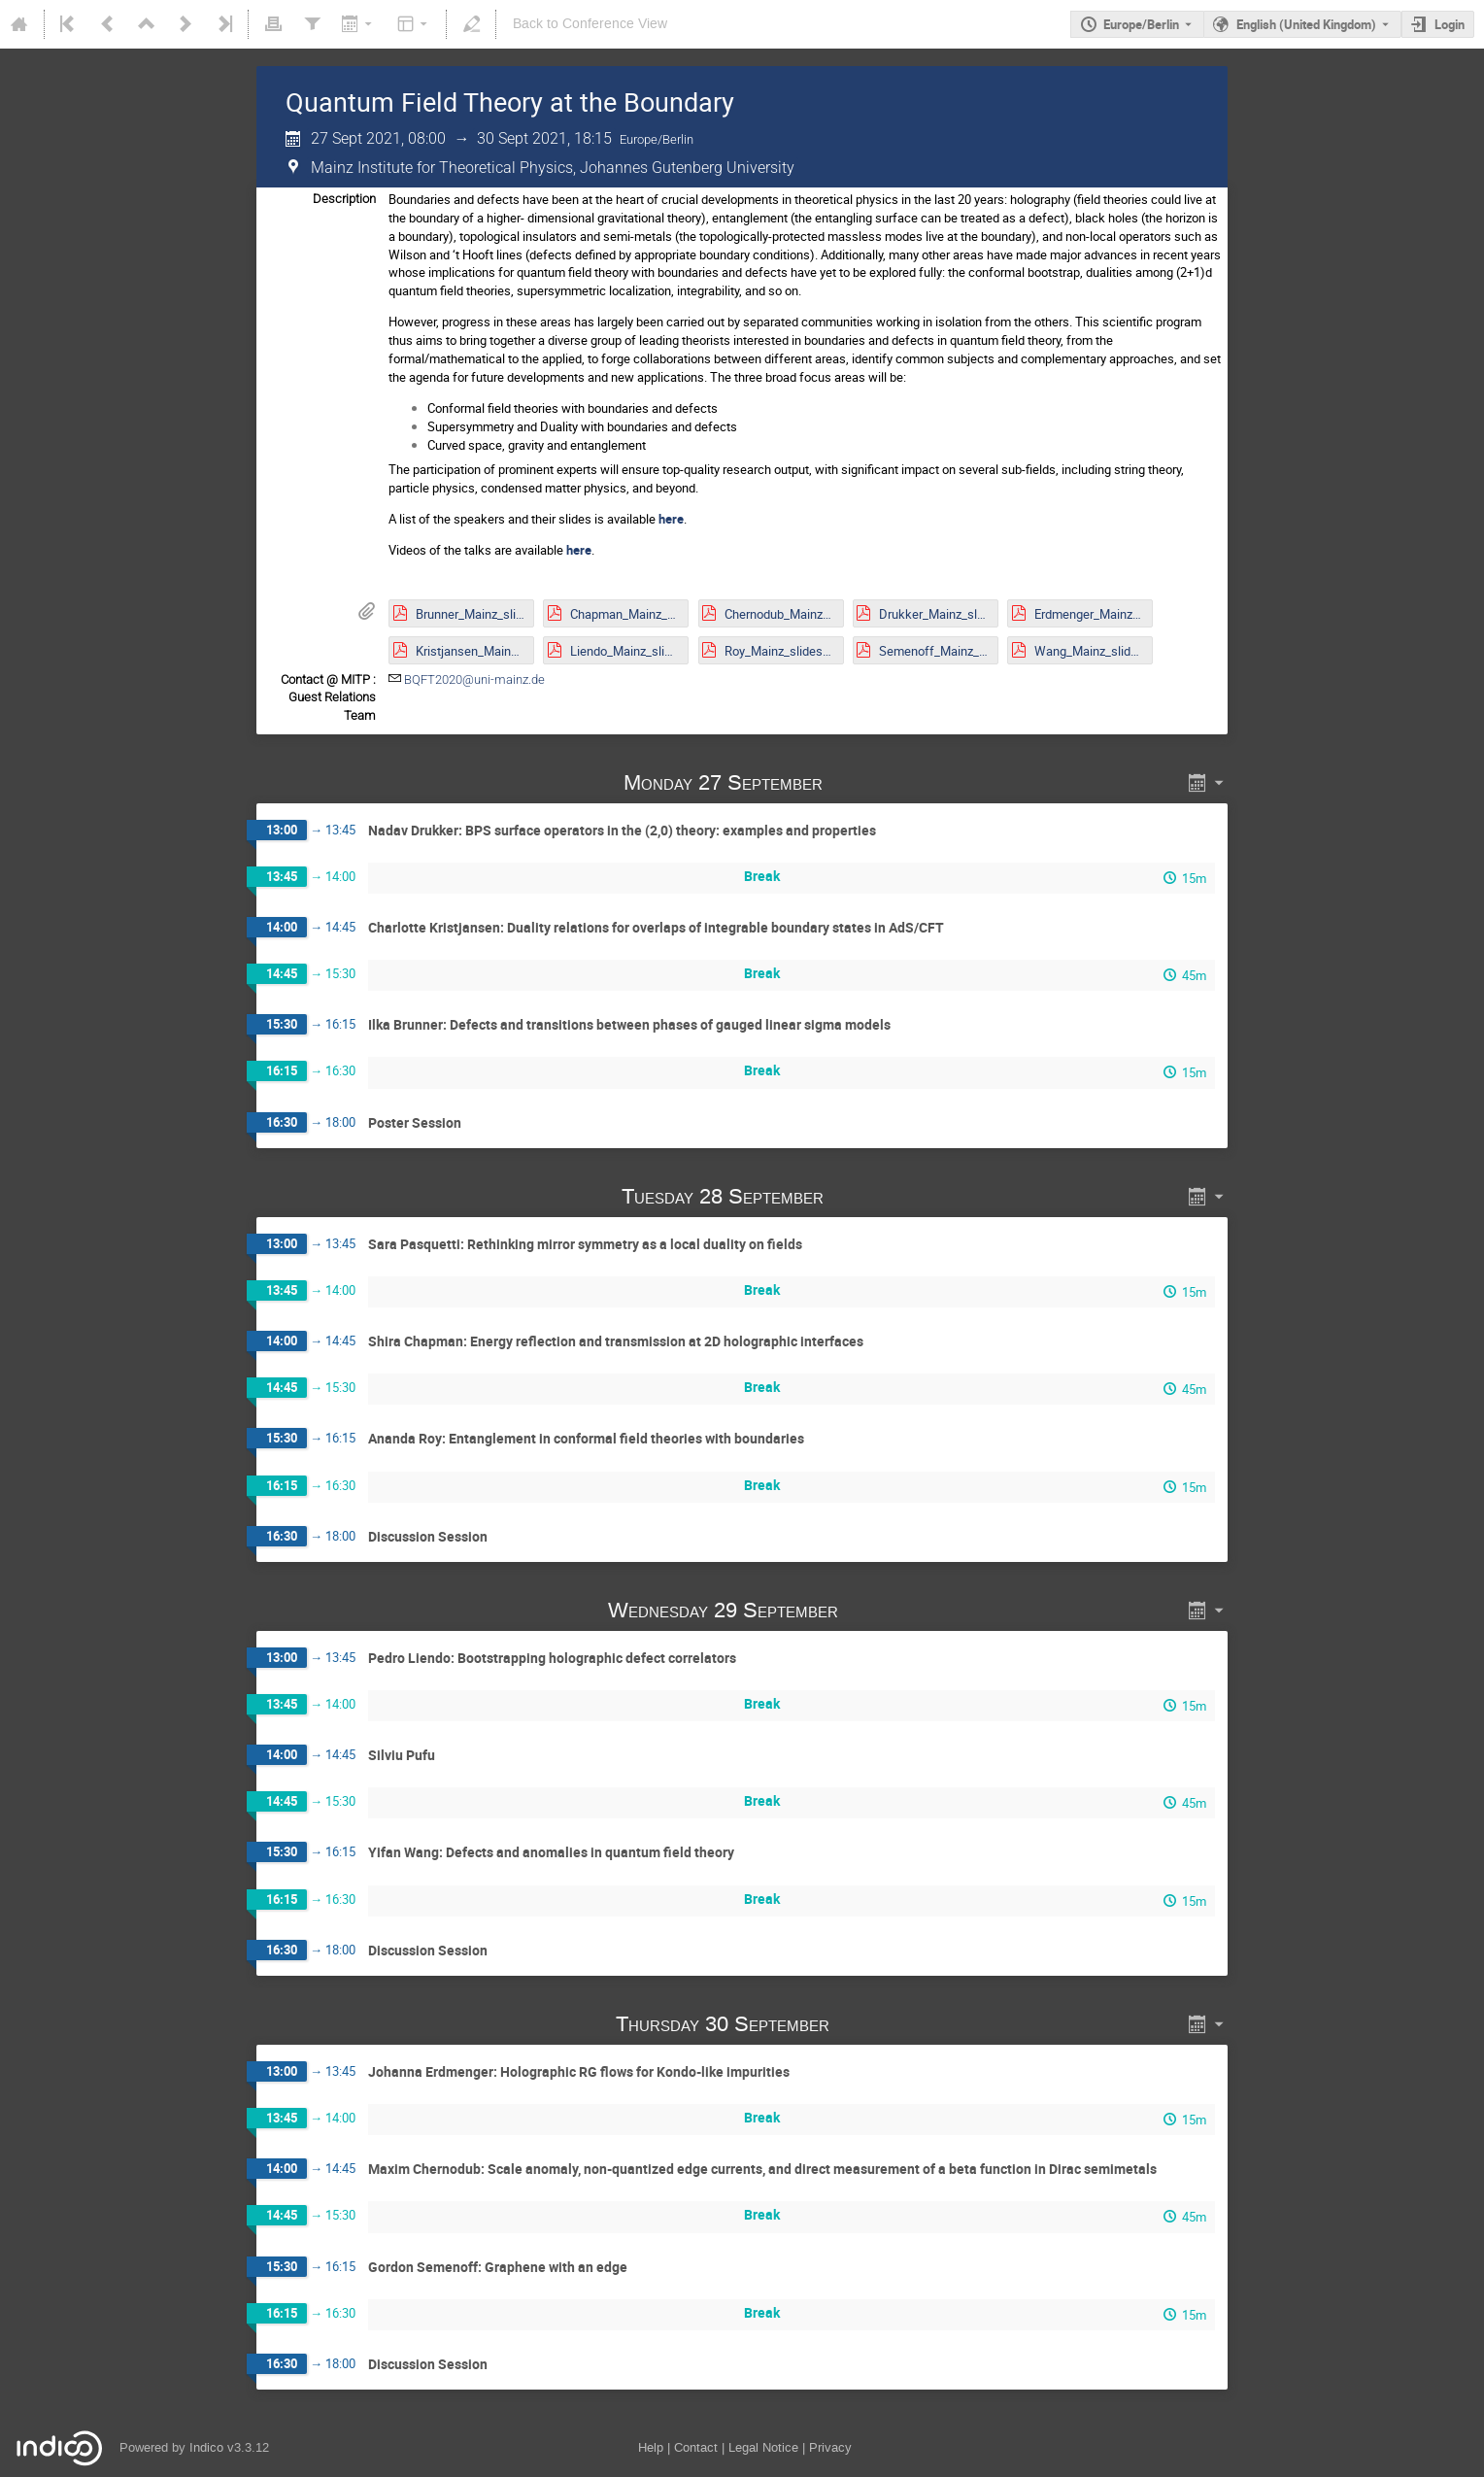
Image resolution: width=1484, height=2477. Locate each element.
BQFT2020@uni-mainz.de (474, 679)
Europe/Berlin (1141, 24)
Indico (206, 2447)
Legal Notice (763, 2447)
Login (1449, 24)
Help (650, 2447)
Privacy (830, 2447)
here (671, 518)
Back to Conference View (590, 24)
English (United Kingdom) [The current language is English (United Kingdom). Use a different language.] (1306, 24)
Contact (696, 2447)
